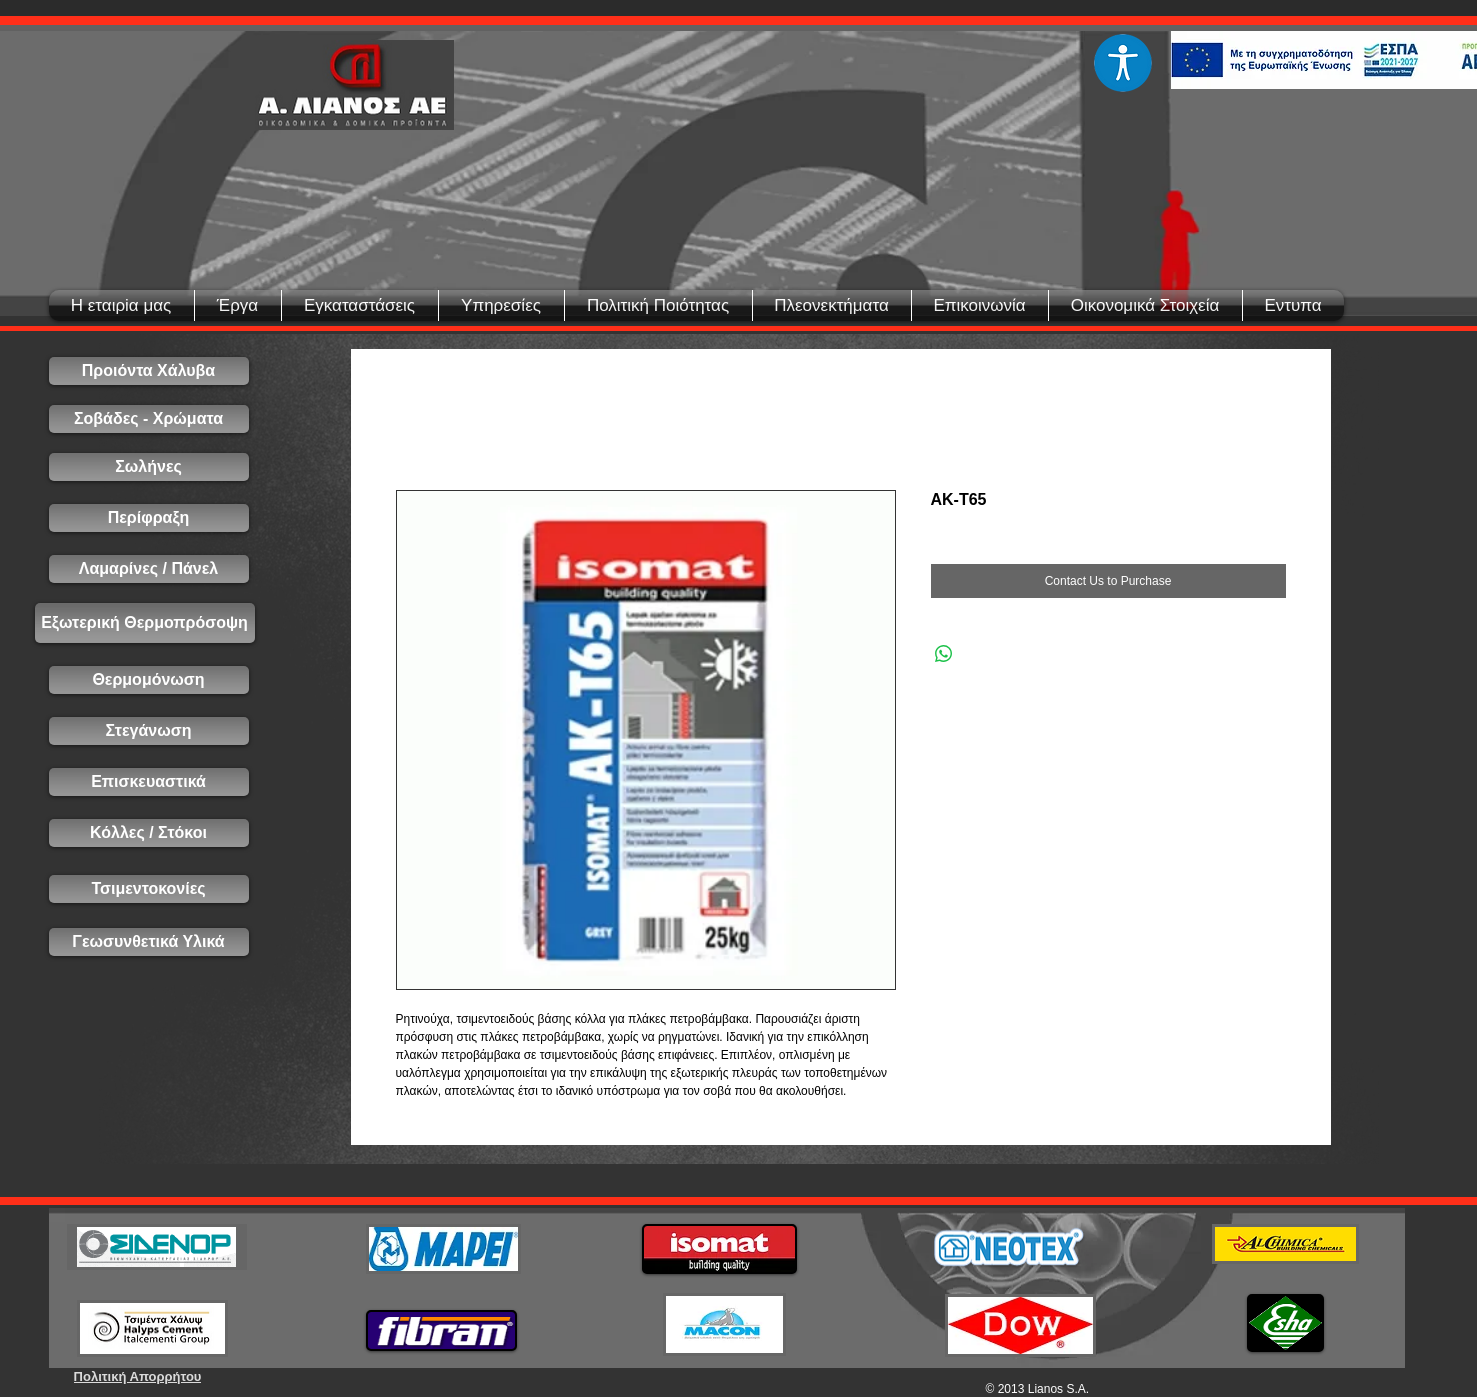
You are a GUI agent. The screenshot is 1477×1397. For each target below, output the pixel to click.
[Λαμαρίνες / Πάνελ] (149, 569)
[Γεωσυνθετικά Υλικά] (149, 942)
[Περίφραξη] (149, 518)
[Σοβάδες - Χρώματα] (149, 419)
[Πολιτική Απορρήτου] (138, 1376)
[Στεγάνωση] (149, 731)
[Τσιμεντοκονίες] (149, 889)
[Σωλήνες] (149, 467)
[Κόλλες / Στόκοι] (149, 833)
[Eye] (1123, 63)
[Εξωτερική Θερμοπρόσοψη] (145, 623)
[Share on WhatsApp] (944, 654)
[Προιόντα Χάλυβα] (149, 371)
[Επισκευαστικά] (149, 782)
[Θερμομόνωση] (149, 680)
